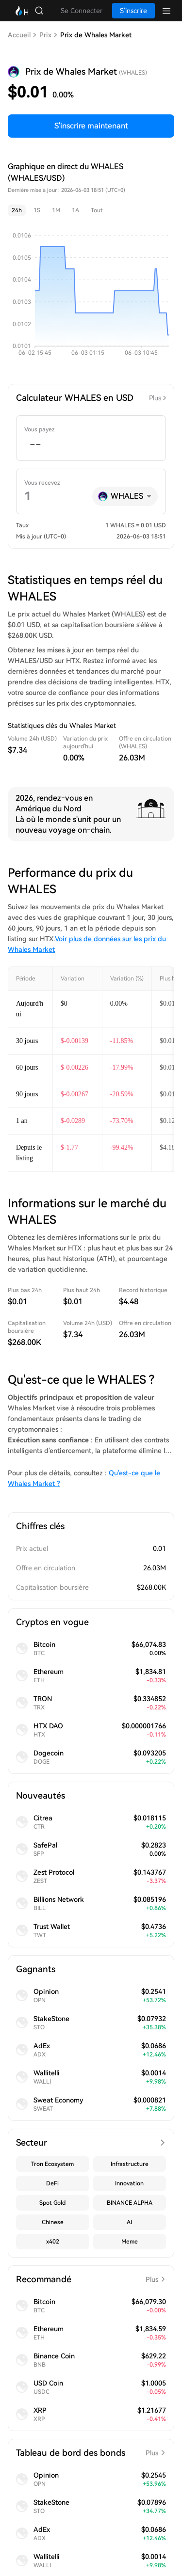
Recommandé (91, 2279)
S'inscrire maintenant (91, 125)
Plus (155, 398)
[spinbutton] (91, 444)
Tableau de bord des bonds (91, 2453)
